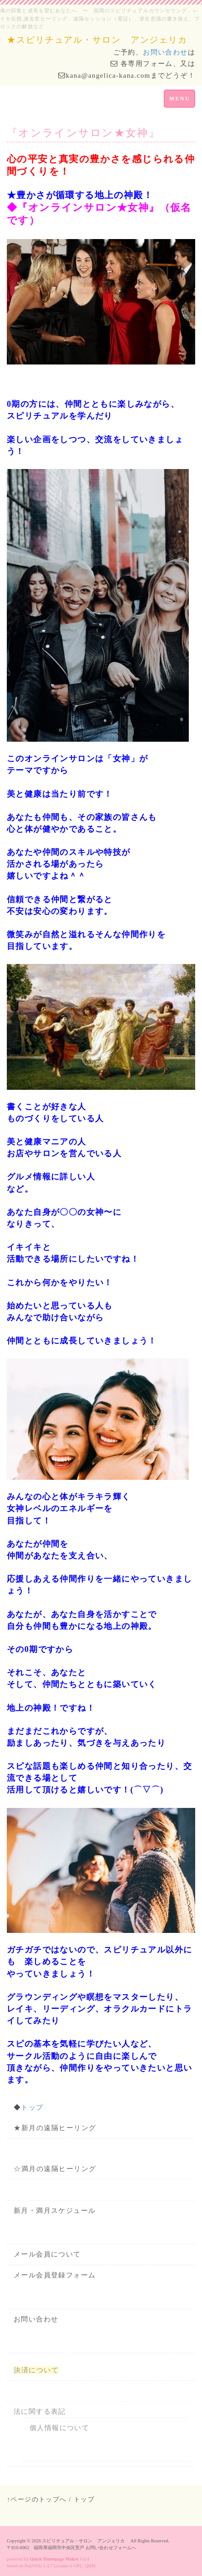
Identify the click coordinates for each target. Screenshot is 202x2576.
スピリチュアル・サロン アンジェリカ (85, 2540)
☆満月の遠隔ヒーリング (55, 2168)
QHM (90, 2565)
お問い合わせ (165, 52)
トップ (32, 2107)
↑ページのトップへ (37, 2499)
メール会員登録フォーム (55, 2275)
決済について (36, 2370)
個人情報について (59, 2427)
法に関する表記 (40, 2411)
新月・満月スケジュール (55, 2210)
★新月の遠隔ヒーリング (55, 2128)
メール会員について (47, 2254)
